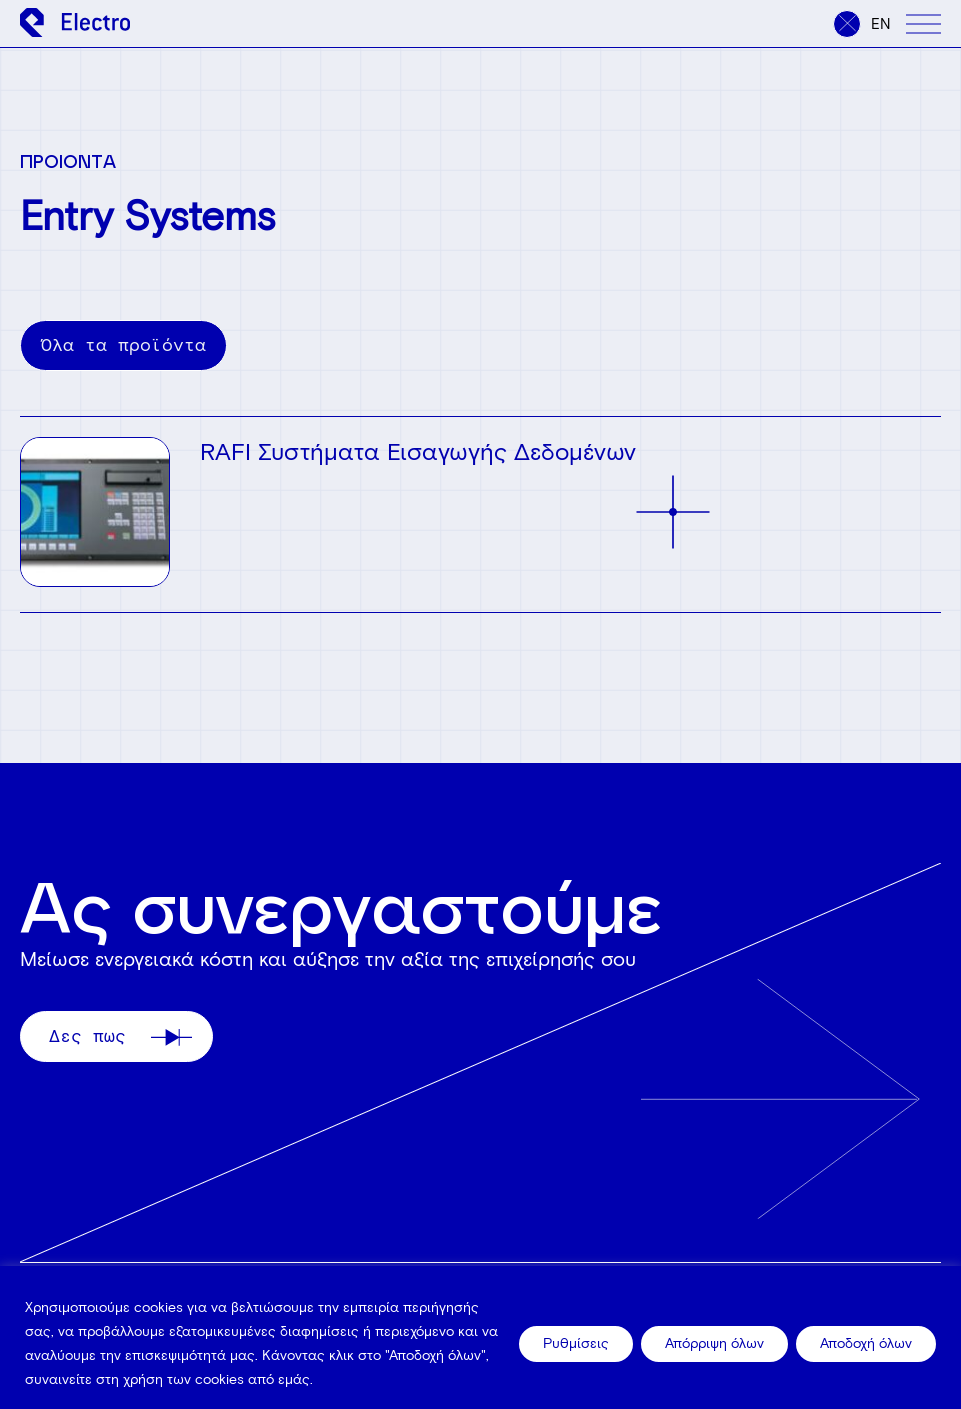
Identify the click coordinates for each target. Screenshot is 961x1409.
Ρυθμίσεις (576, 1343)
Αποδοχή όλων (866, 1343)
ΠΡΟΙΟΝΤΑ (68, 161)
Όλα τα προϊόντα (123, 345)
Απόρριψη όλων (714, 1343)
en (881, 24)
